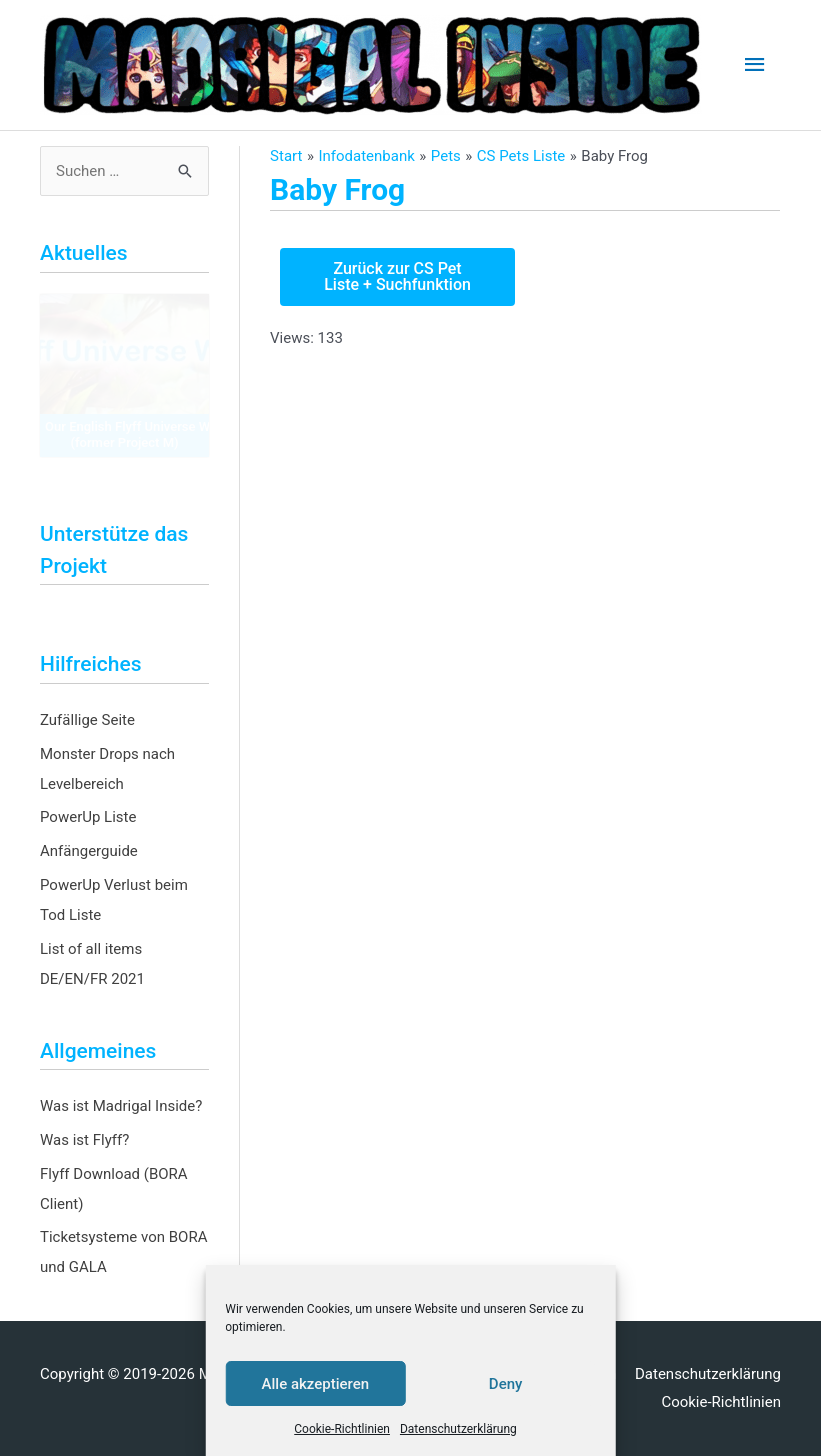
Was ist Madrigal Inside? (121, 1106)
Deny (506, 1384)
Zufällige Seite (87, 720)
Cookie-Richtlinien (342, 1429)
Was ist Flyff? (84, 1140)
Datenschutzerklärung (458, 1429)
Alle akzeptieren (316, 1384)
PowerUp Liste (88, 817)
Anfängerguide (89, 851)
